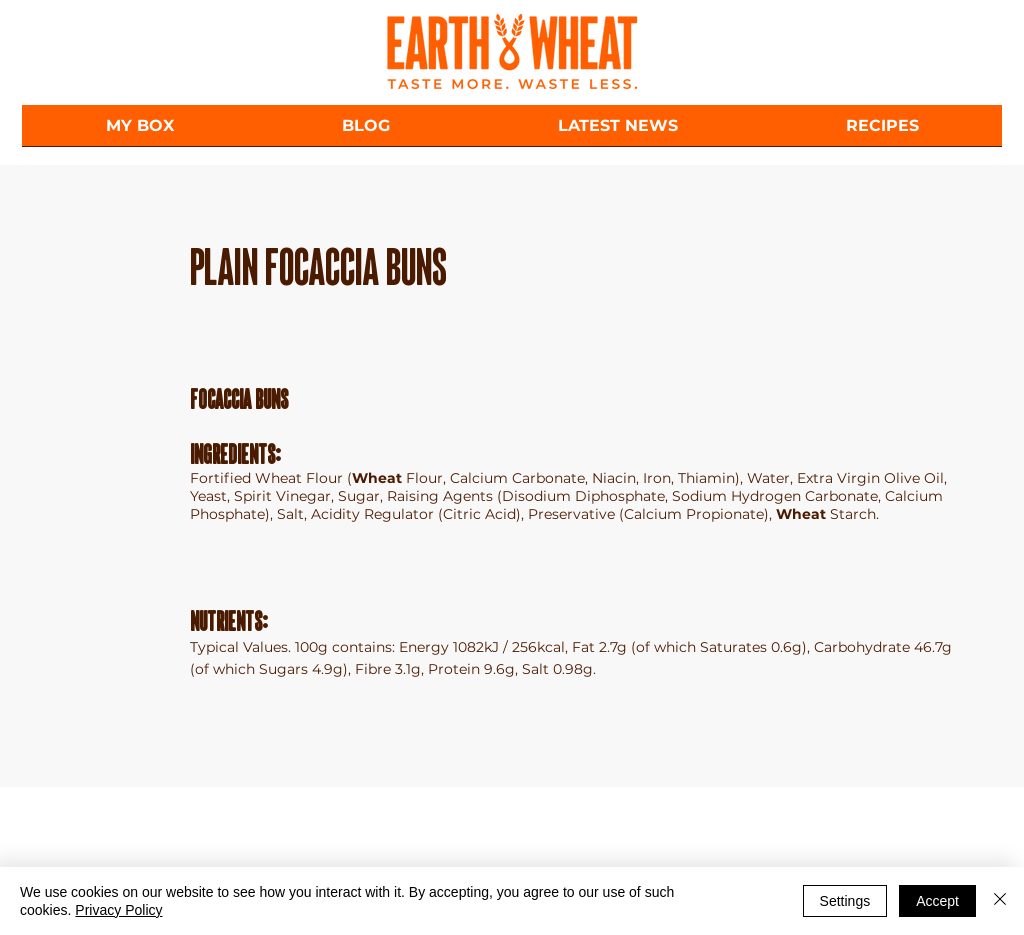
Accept (937, 901)
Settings (845, 901)
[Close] (1000, 901)
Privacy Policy (118, 910)
